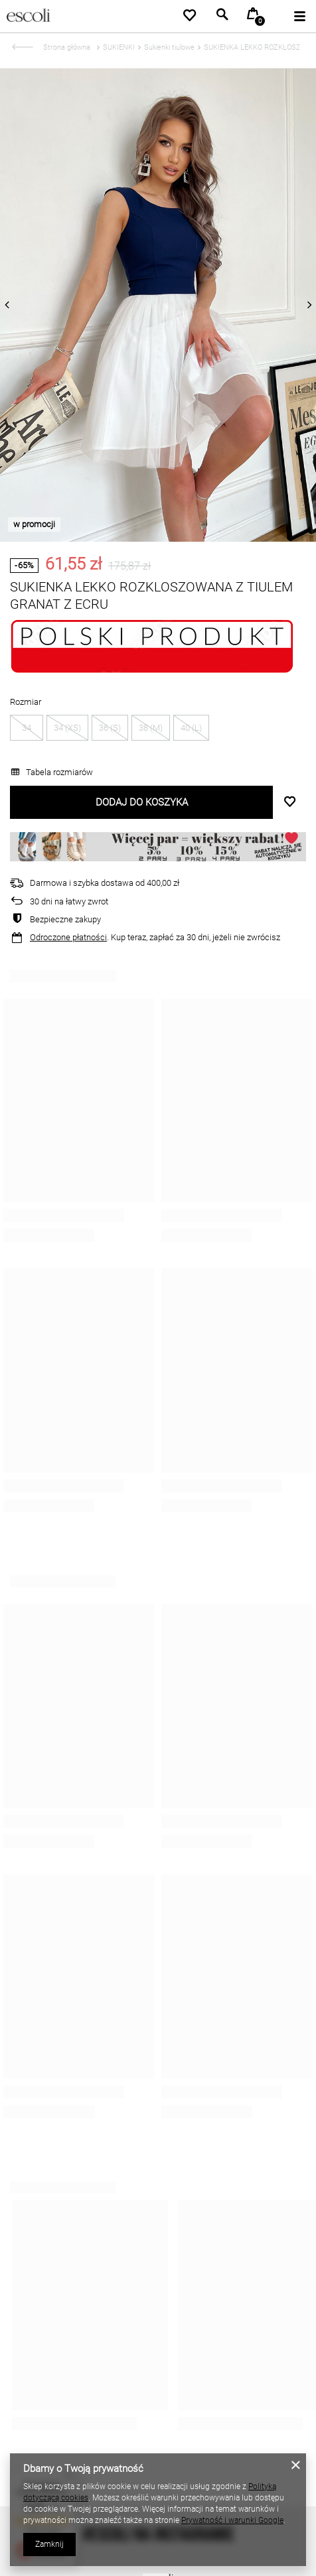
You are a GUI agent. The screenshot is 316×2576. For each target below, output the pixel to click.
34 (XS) (67, 728)
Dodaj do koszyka (142, 802)
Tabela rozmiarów (52, 772)
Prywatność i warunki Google (232, 2520)
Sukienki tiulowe (169, 47)
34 (26, 728)
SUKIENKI (119, 47)
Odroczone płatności (68, 937)
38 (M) (151, 728)
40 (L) (191, 728)
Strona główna (66, 47)
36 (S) (110, 728)
